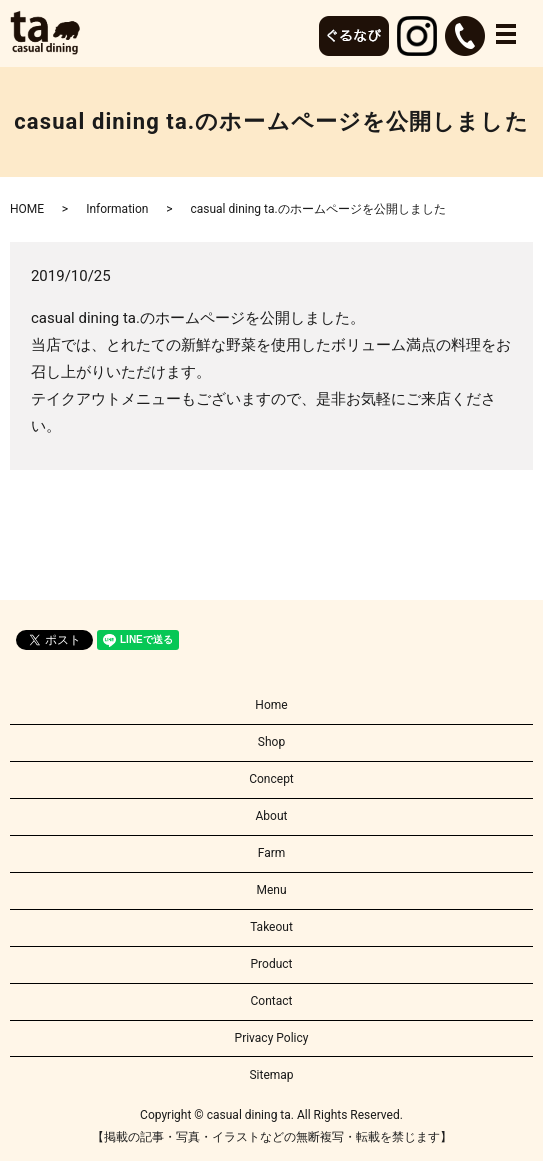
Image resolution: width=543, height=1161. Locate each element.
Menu (271, 890)
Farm (272, 853)
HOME (27, 209)
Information (117, 209)
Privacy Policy (272, 1038)
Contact (272, 1001)
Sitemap (271, 1075)
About (272, 816)
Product (272, 964)
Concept (271, 779)
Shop (271, 742)
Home (271, 705)
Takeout (271, 927)
